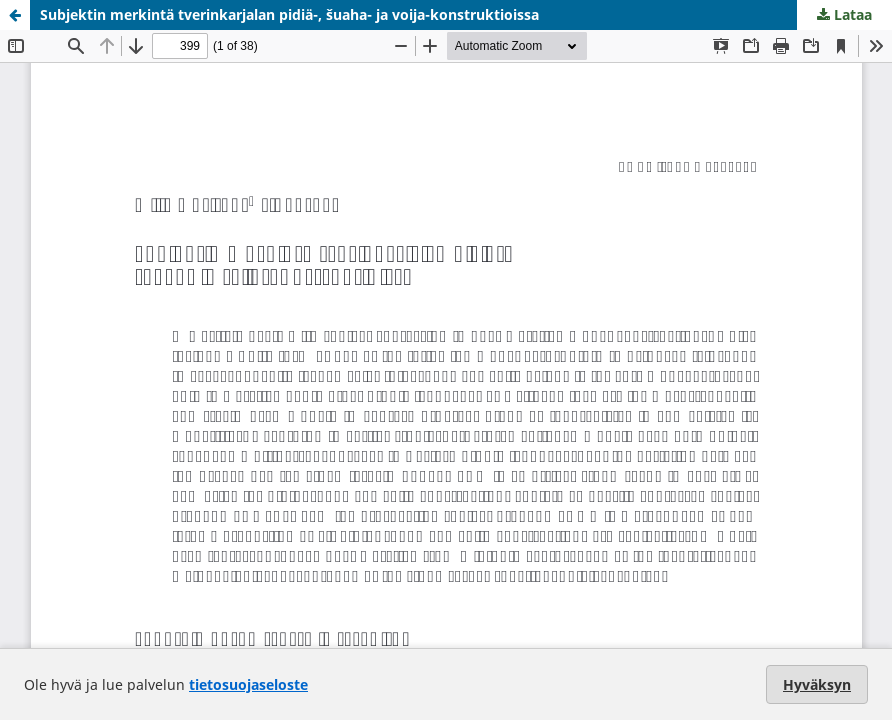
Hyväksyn (817, 684)
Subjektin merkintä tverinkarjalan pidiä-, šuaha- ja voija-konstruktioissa (289, 14)
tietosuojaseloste (248, 684)
